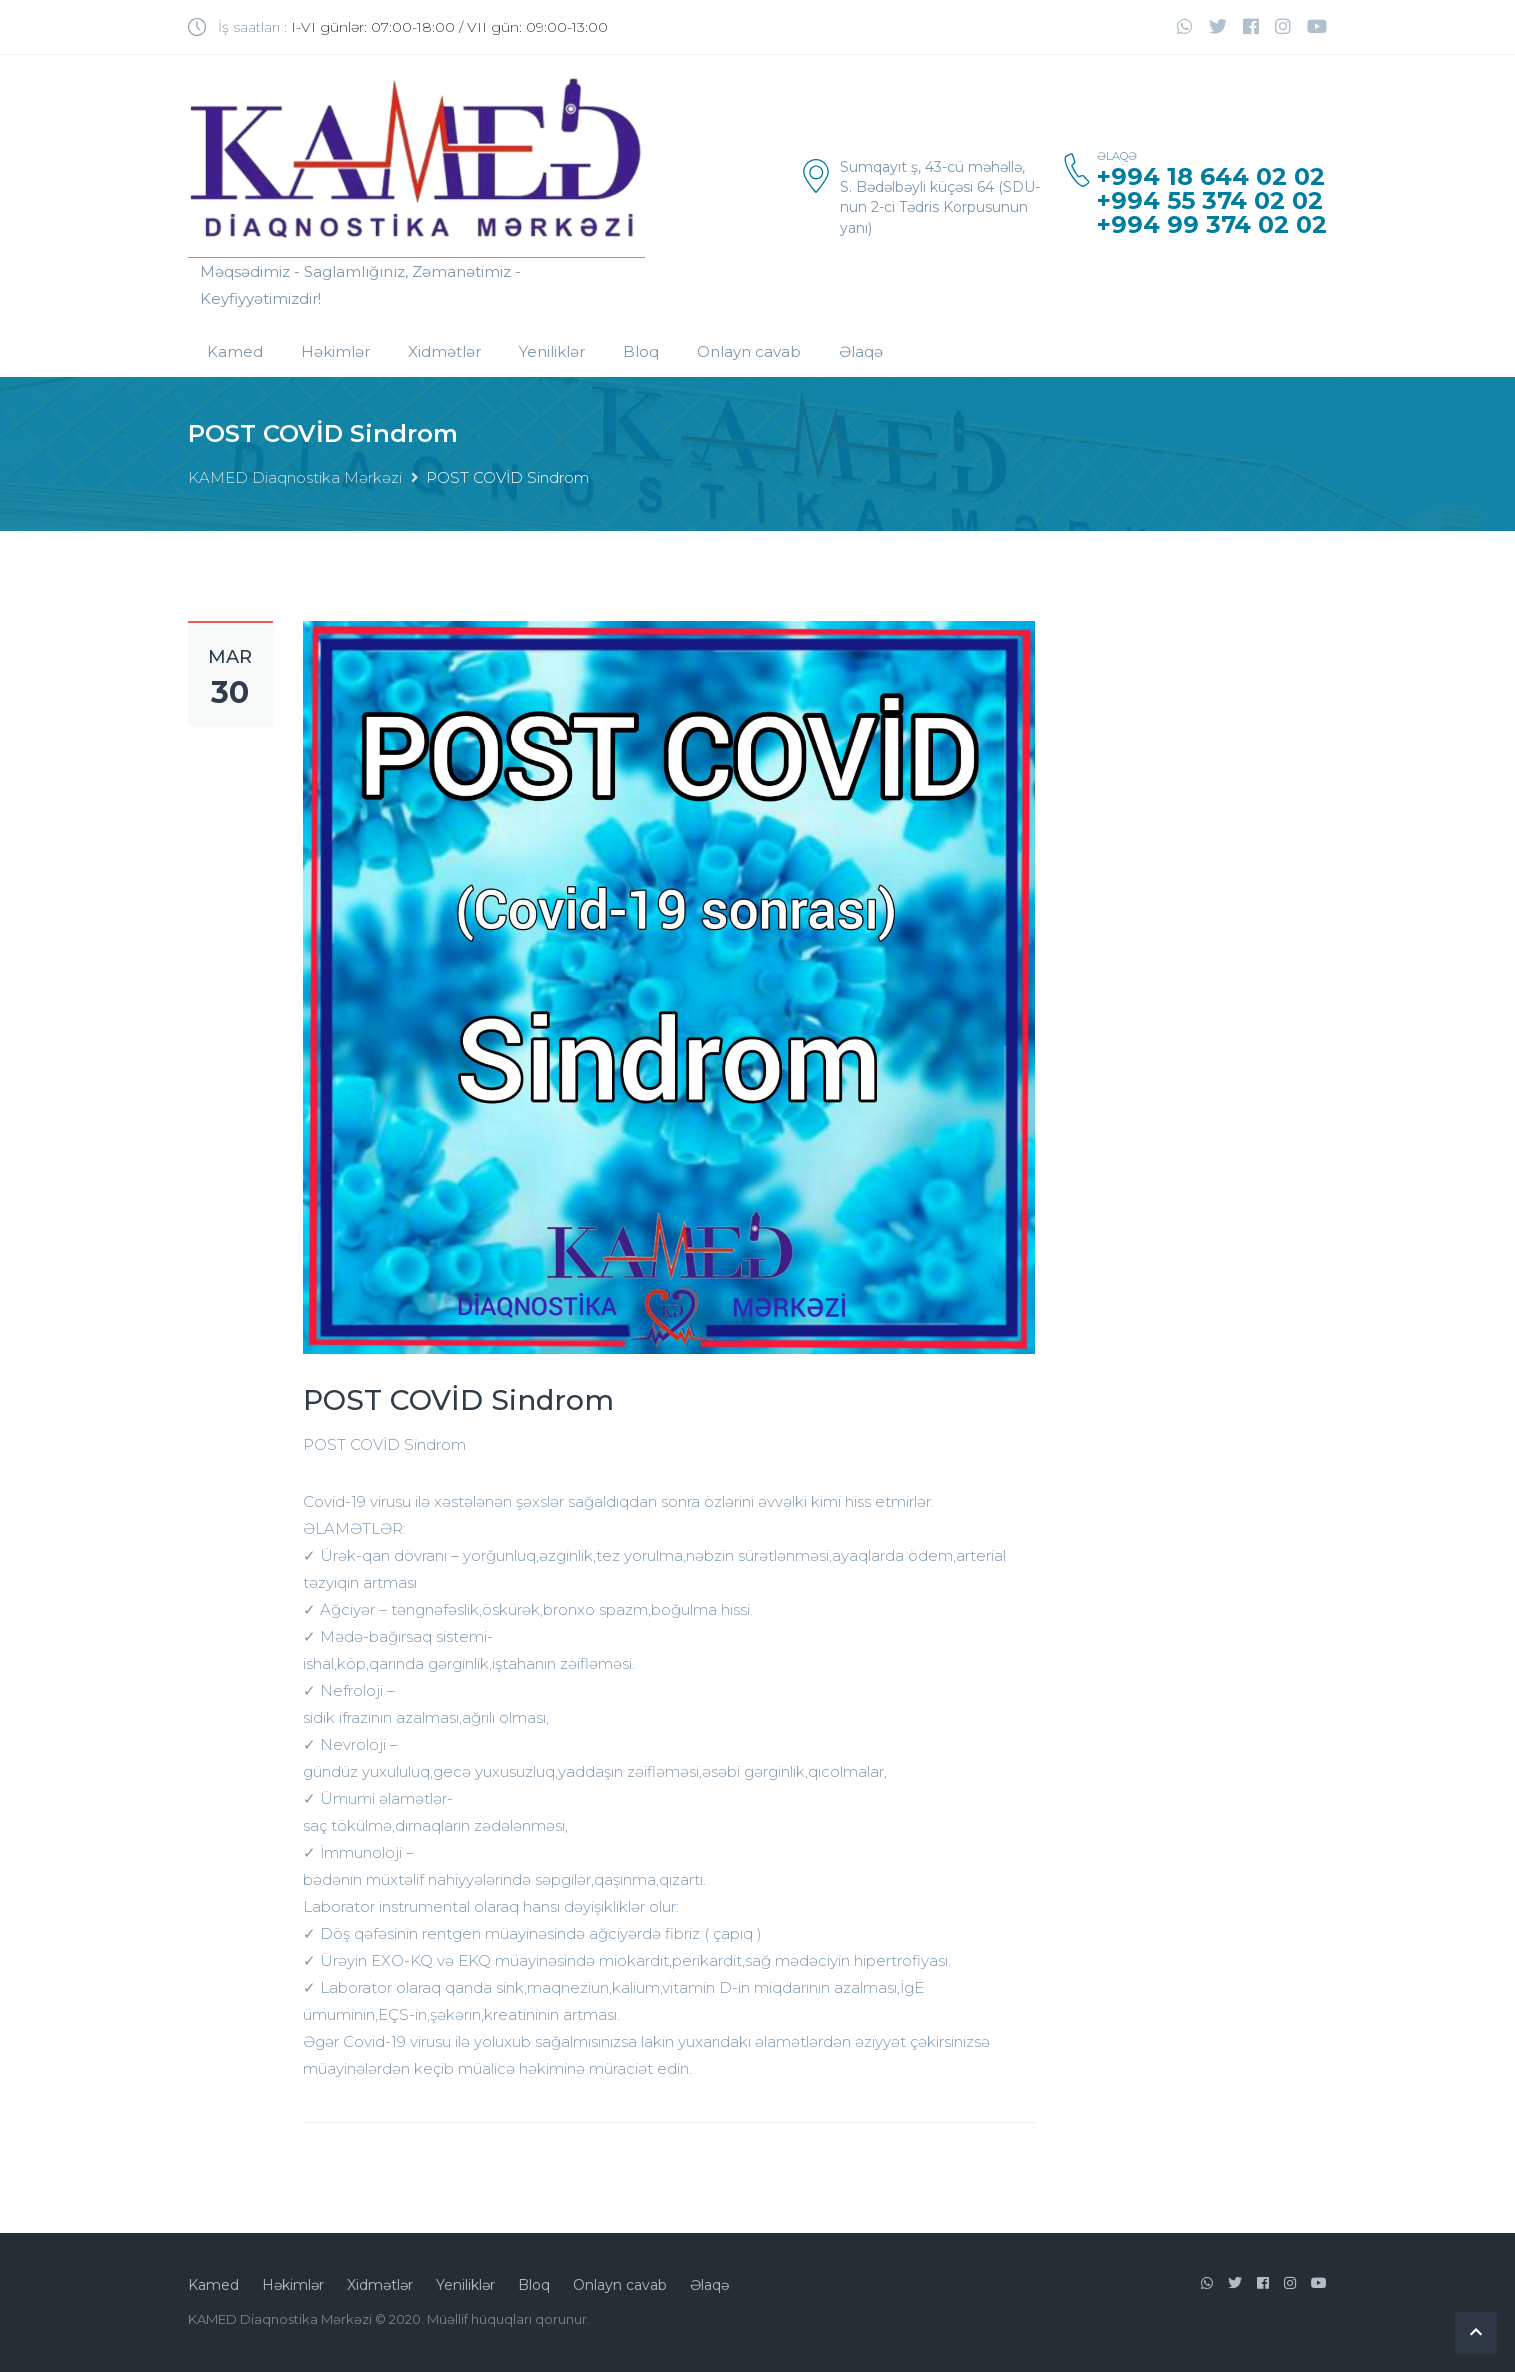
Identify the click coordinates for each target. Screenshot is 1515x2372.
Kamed (235, 351)
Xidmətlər (444, 351)
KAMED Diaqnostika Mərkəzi (295, 477)
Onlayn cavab (749, 351)
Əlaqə (861, 351)
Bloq (641, 351)
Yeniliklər (552, 351)
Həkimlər (335, 351)
